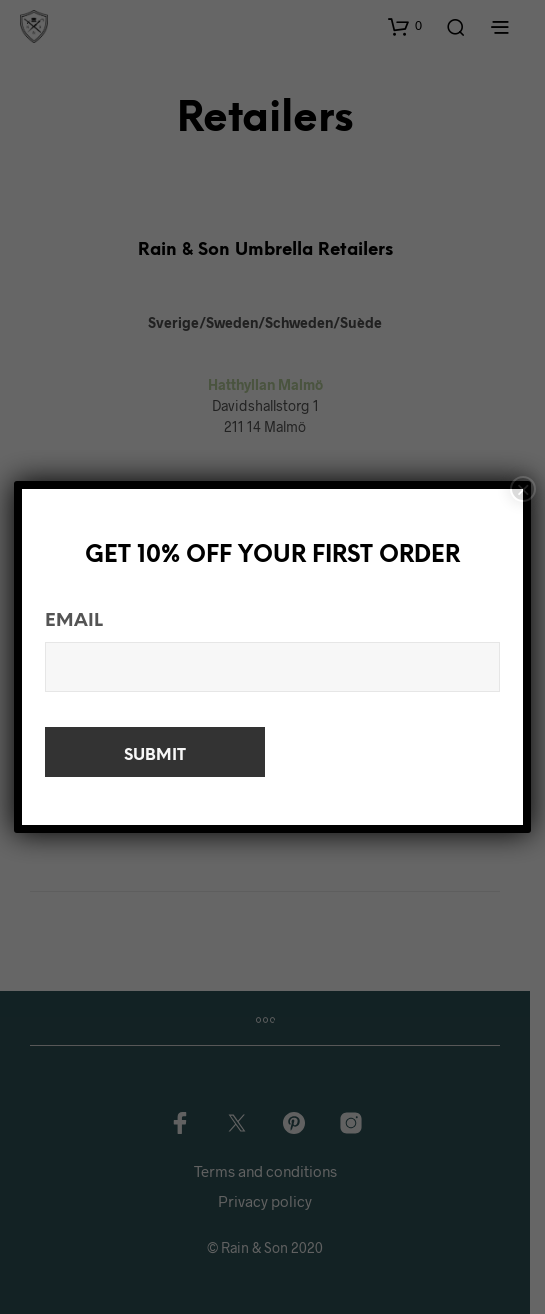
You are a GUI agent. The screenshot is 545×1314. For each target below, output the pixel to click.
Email (74, 621)
